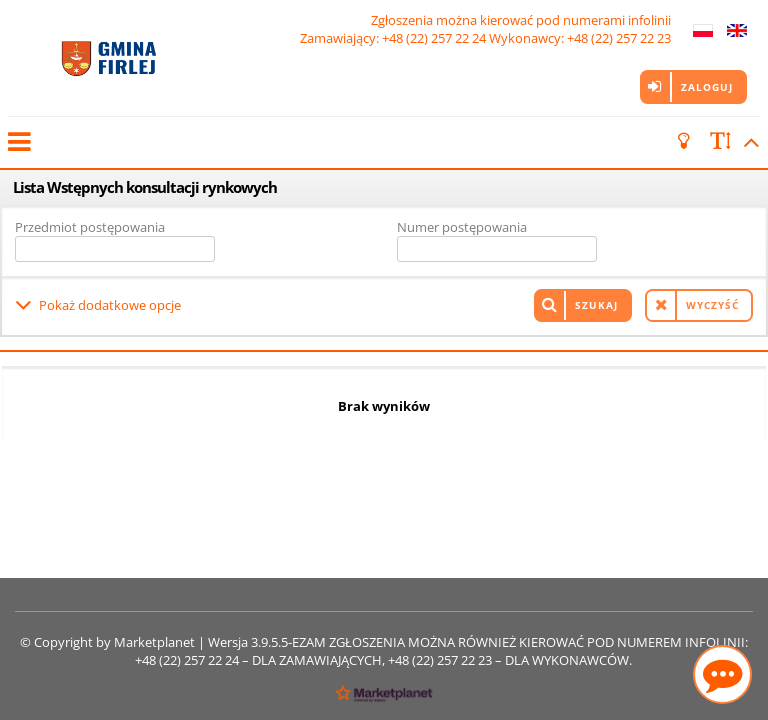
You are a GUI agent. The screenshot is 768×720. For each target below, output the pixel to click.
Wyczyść (712, 305)
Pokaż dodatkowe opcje (110, 305)
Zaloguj (707, 87)
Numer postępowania (462, 227)
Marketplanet (154, 642)
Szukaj (596, 305)
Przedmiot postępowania (90, 227)
